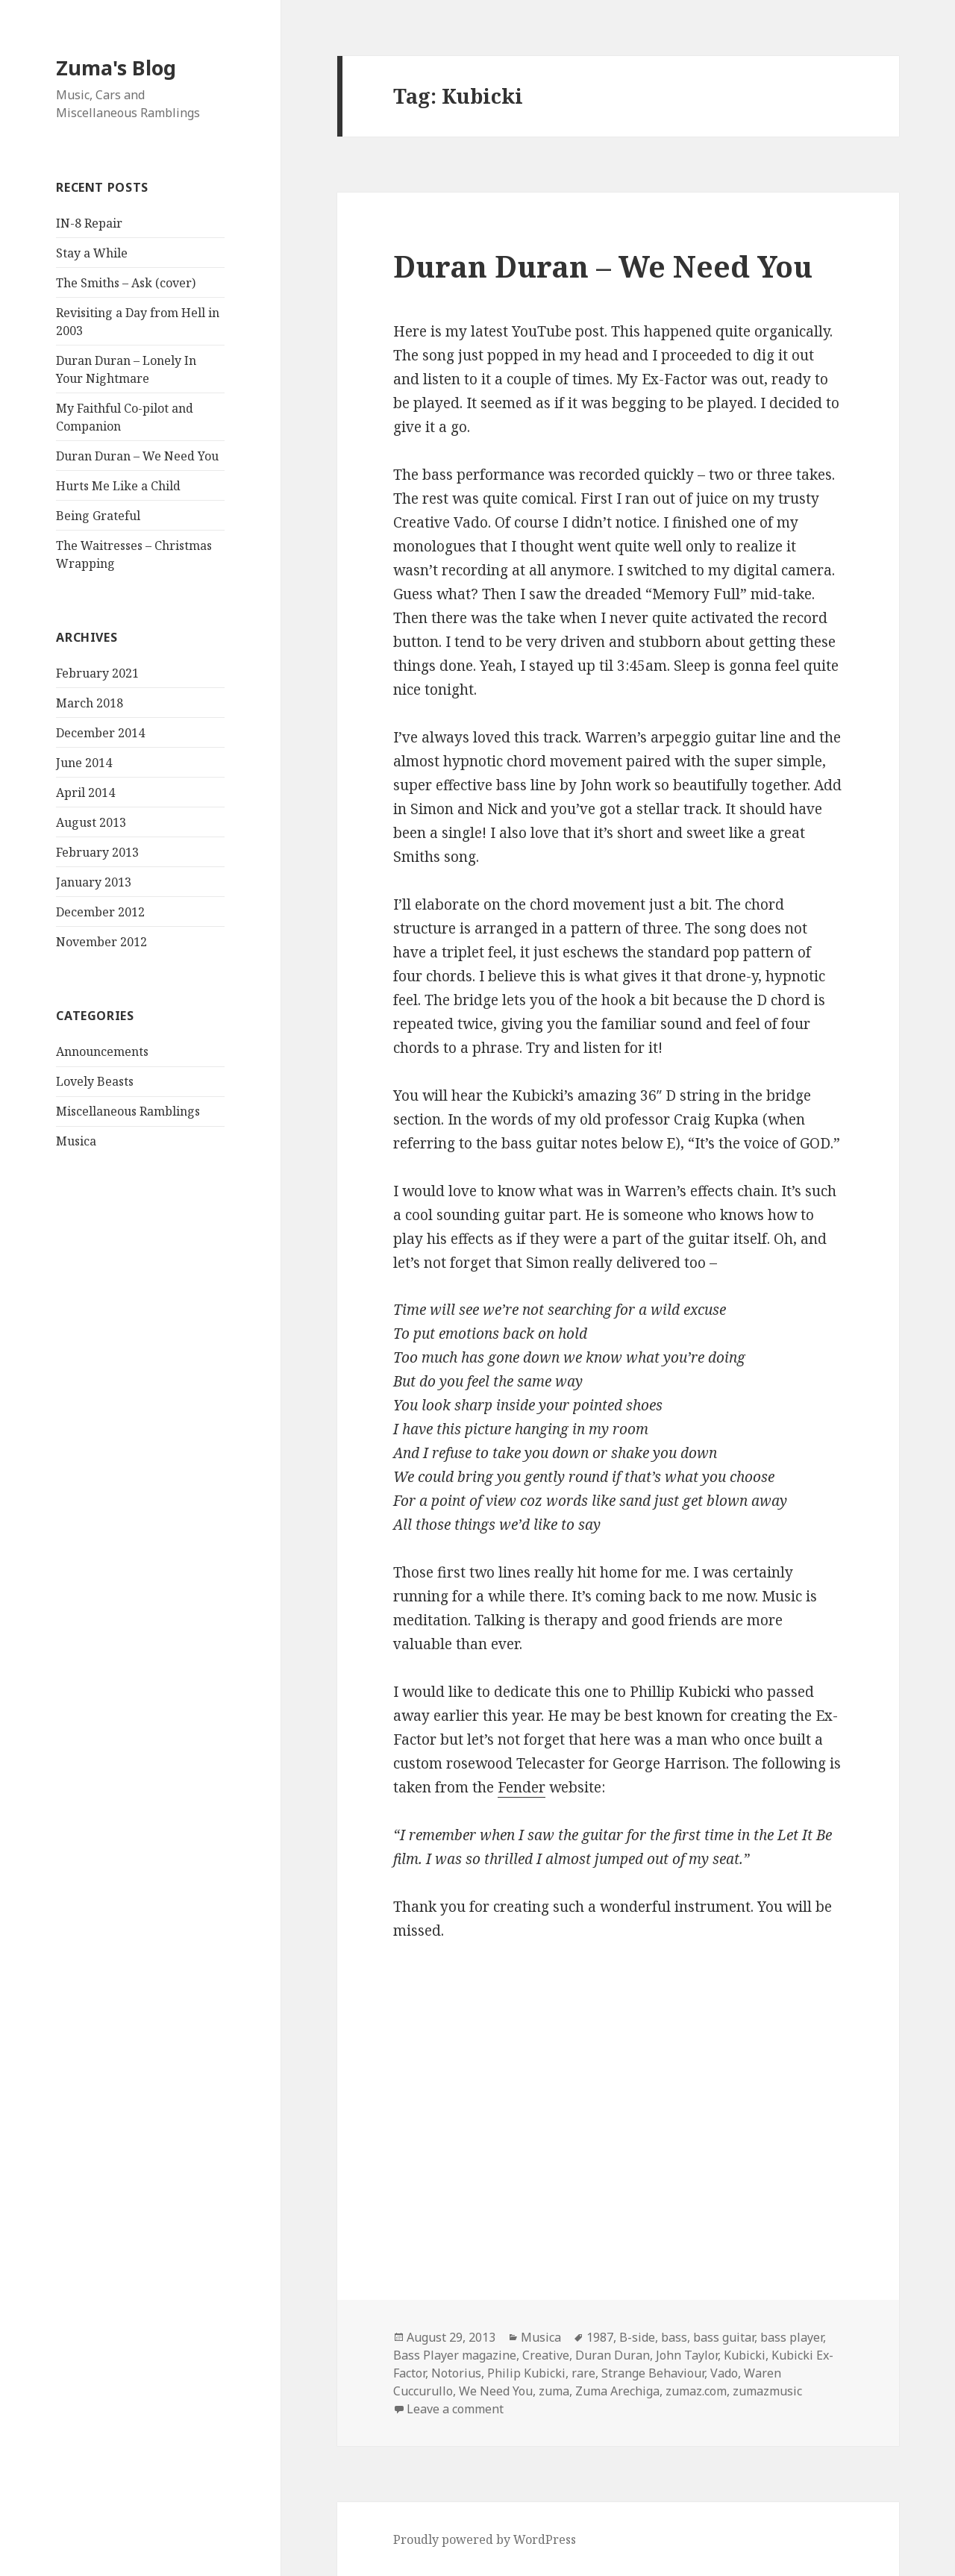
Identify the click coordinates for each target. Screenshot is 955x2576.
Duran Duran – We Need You (137, 456)
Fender (521, 1787)
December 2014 (100, 733)
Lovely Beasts (95, 1081)
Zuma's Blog (116, 67)
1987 (599, 2337)
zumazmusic (767, 2391)
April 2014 (85, 792)
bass (674, 2337)
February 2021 (97, 673)
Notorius (456, 2373)
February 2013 (97, 852)
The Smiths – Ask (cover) (125, 283)
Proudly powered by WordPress (484, 2539)
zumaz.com (696, 2391)
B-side (637, 2337)
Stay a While (92, 253)
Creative (545, 2355)
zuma (554, 2391)
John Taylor (687, 2355)
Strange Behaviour (652, 2373)
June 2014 (84, 762)
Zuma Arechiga (617, 2391)
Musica (76, 1141)
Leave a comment (455, 2409)
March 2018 (89, 703)
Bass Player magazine (454, 2355)
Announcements (102, 1051)
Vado (724, 2373)
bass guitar (723, 2337)
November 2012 (101, 942)
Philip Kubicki (526, 2373)
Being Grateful (98, 515)
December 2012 (100, 912)
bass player (791, 2337)
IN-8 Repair (89, 223)
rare (583, 2373)
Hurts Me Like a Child (118, 486)
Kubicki (744, 2355)
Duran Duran (612, 2355)
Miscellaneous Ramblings (128, 1111)
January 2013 (93, 882)
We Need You (496, 2391)
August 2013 (91, 822)
